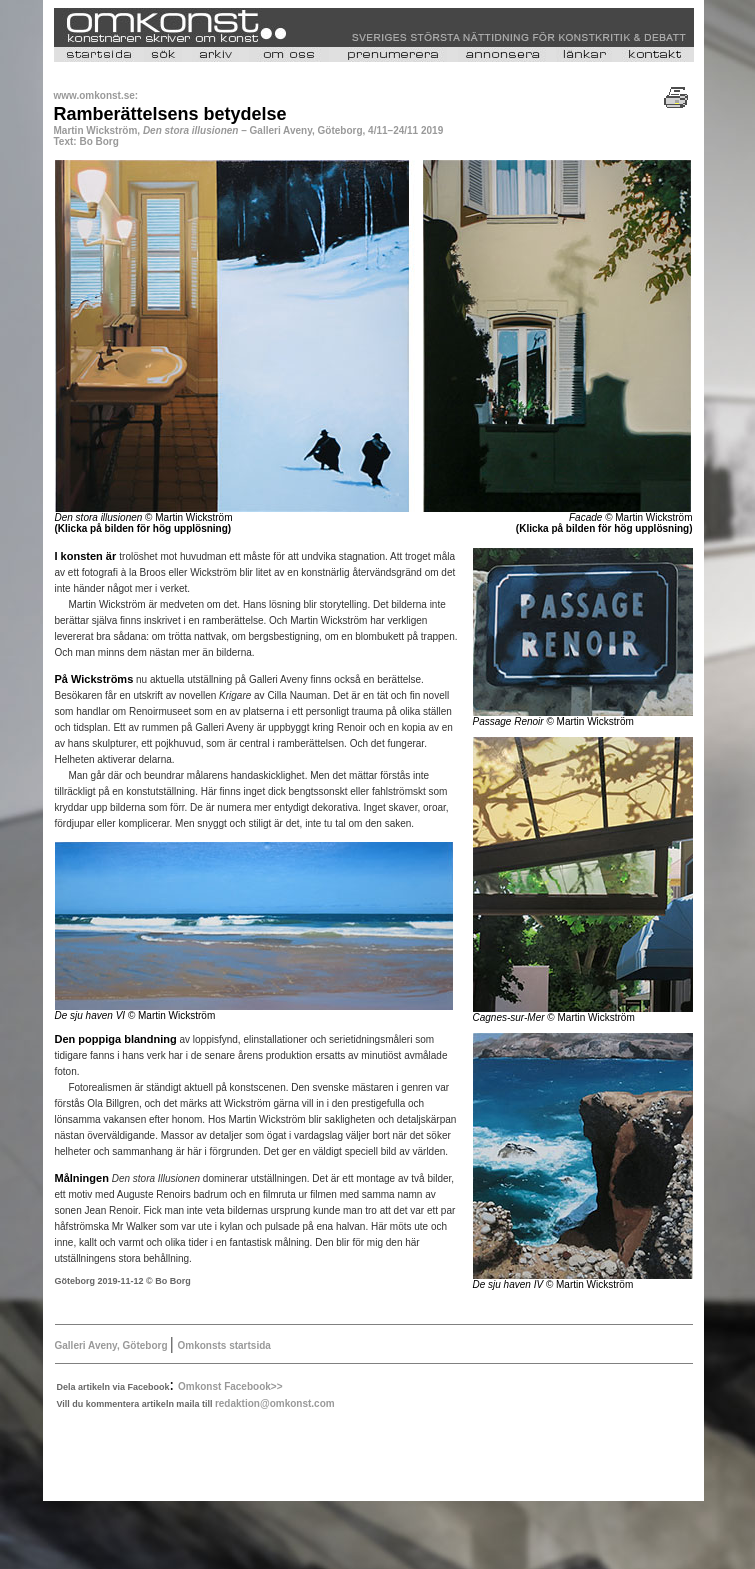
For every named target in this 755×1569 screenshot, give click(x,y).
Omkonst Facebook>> (230, 1386)
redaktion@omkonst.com (275, 1403)
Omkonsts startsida (223, 1345)
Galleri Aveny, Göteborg (111, 1345)
